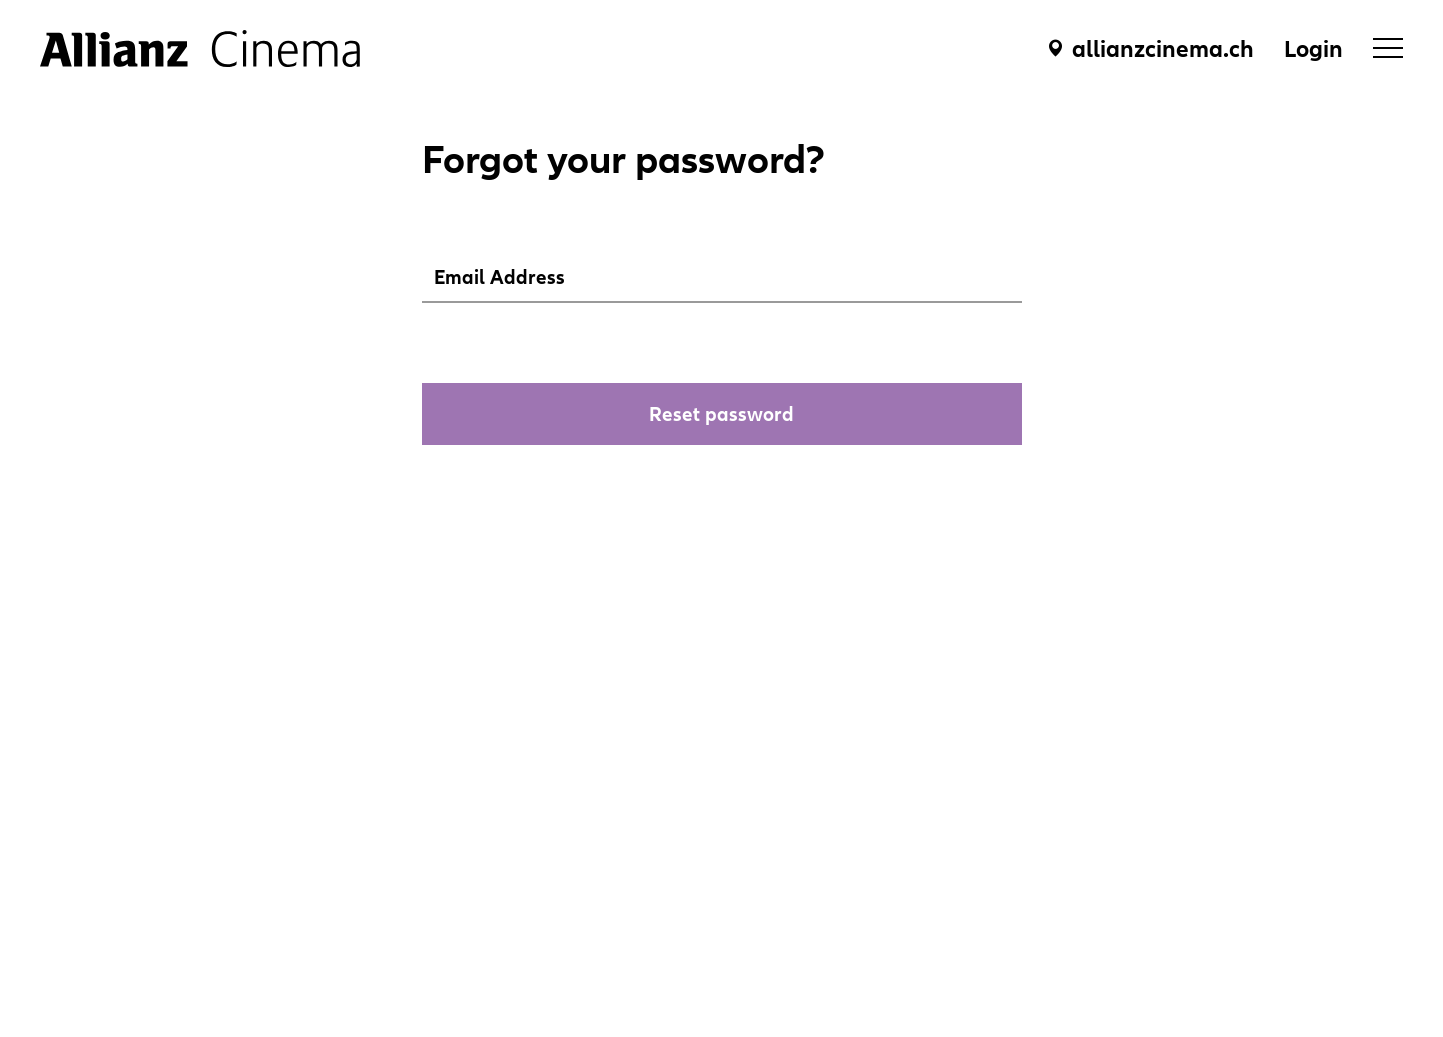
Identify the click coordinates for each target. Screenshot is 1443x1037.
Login (1313, 48)
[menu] (1388, 48)
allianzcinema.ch (1163, 48)
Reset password (721, 413)
